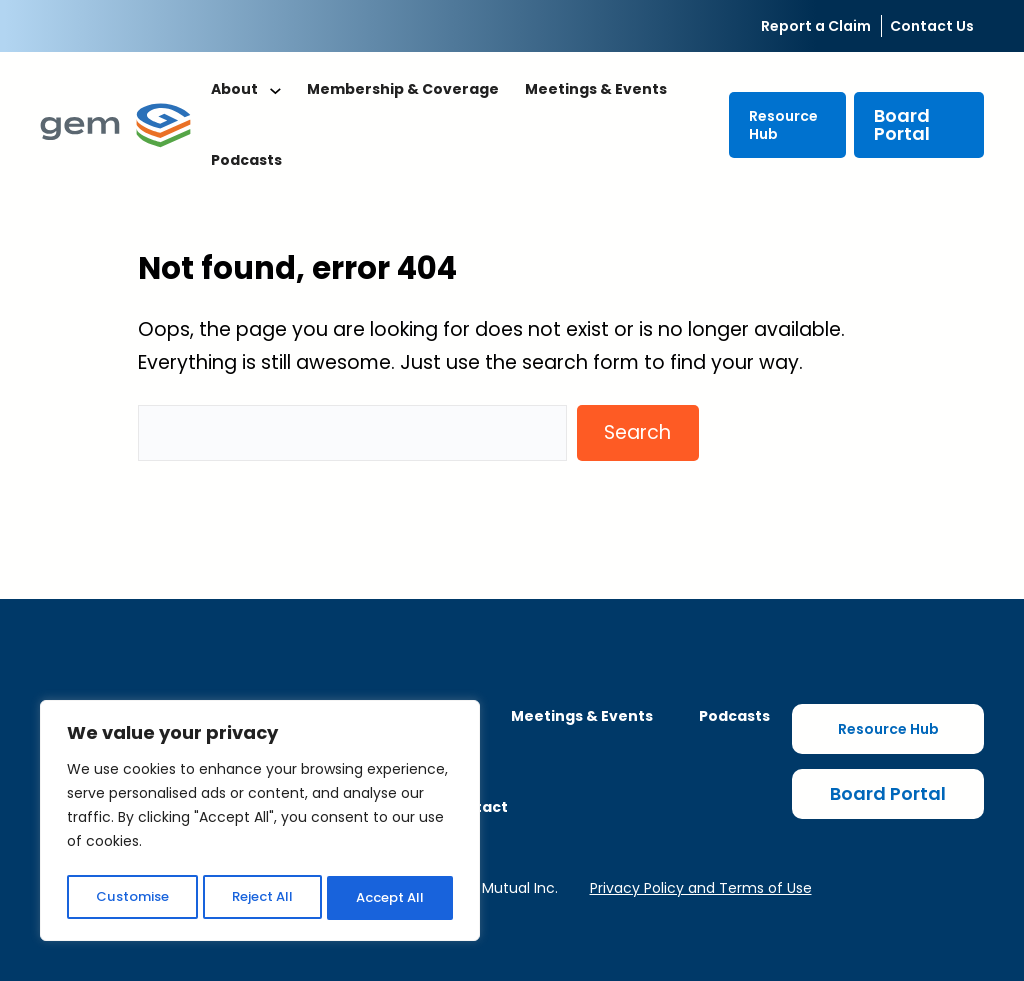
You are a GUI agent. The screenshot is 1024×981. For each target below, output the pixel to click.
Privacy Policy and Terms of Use (701, 888)
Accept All (390, 898)
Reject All (261, 898)
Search (637, 432)
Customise (131, 898)
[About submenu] (275, 90)
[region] (260, 824)
